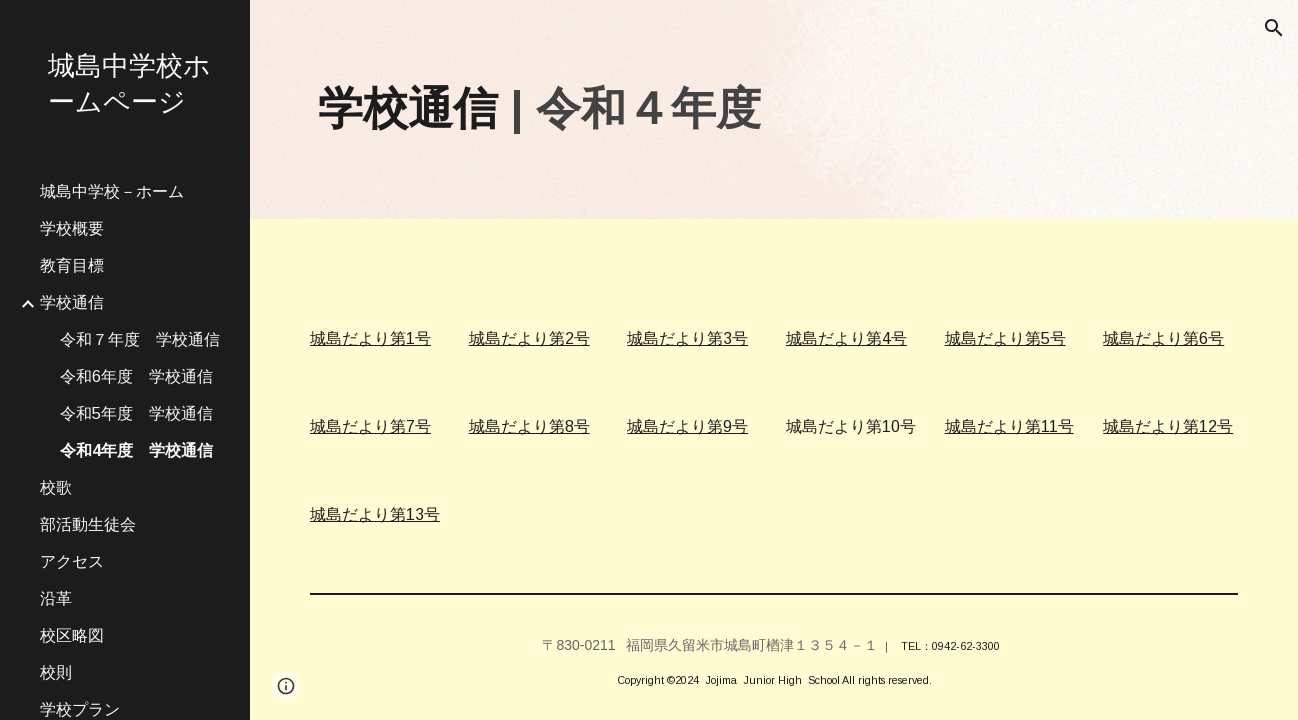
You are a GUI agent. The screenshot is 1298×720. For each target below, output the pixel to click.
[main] (774, 109)
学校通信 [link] (72, 302)
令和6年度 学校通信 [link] (136, 376)
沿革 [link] (56, 598)
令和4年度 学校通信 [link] (136, 450)
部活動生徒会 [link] (88, 524)
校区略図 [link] (72, 635)
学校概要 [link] (72, 228)
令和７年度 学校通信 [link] (140, 339)
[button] (1274, 28)
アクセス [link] (72, 561)
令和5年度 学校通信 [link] (136, 413)
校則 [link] (56, 672)
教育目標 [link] (72, 265)
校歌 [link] (56, 487)
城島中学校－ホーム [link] (112, 191)
